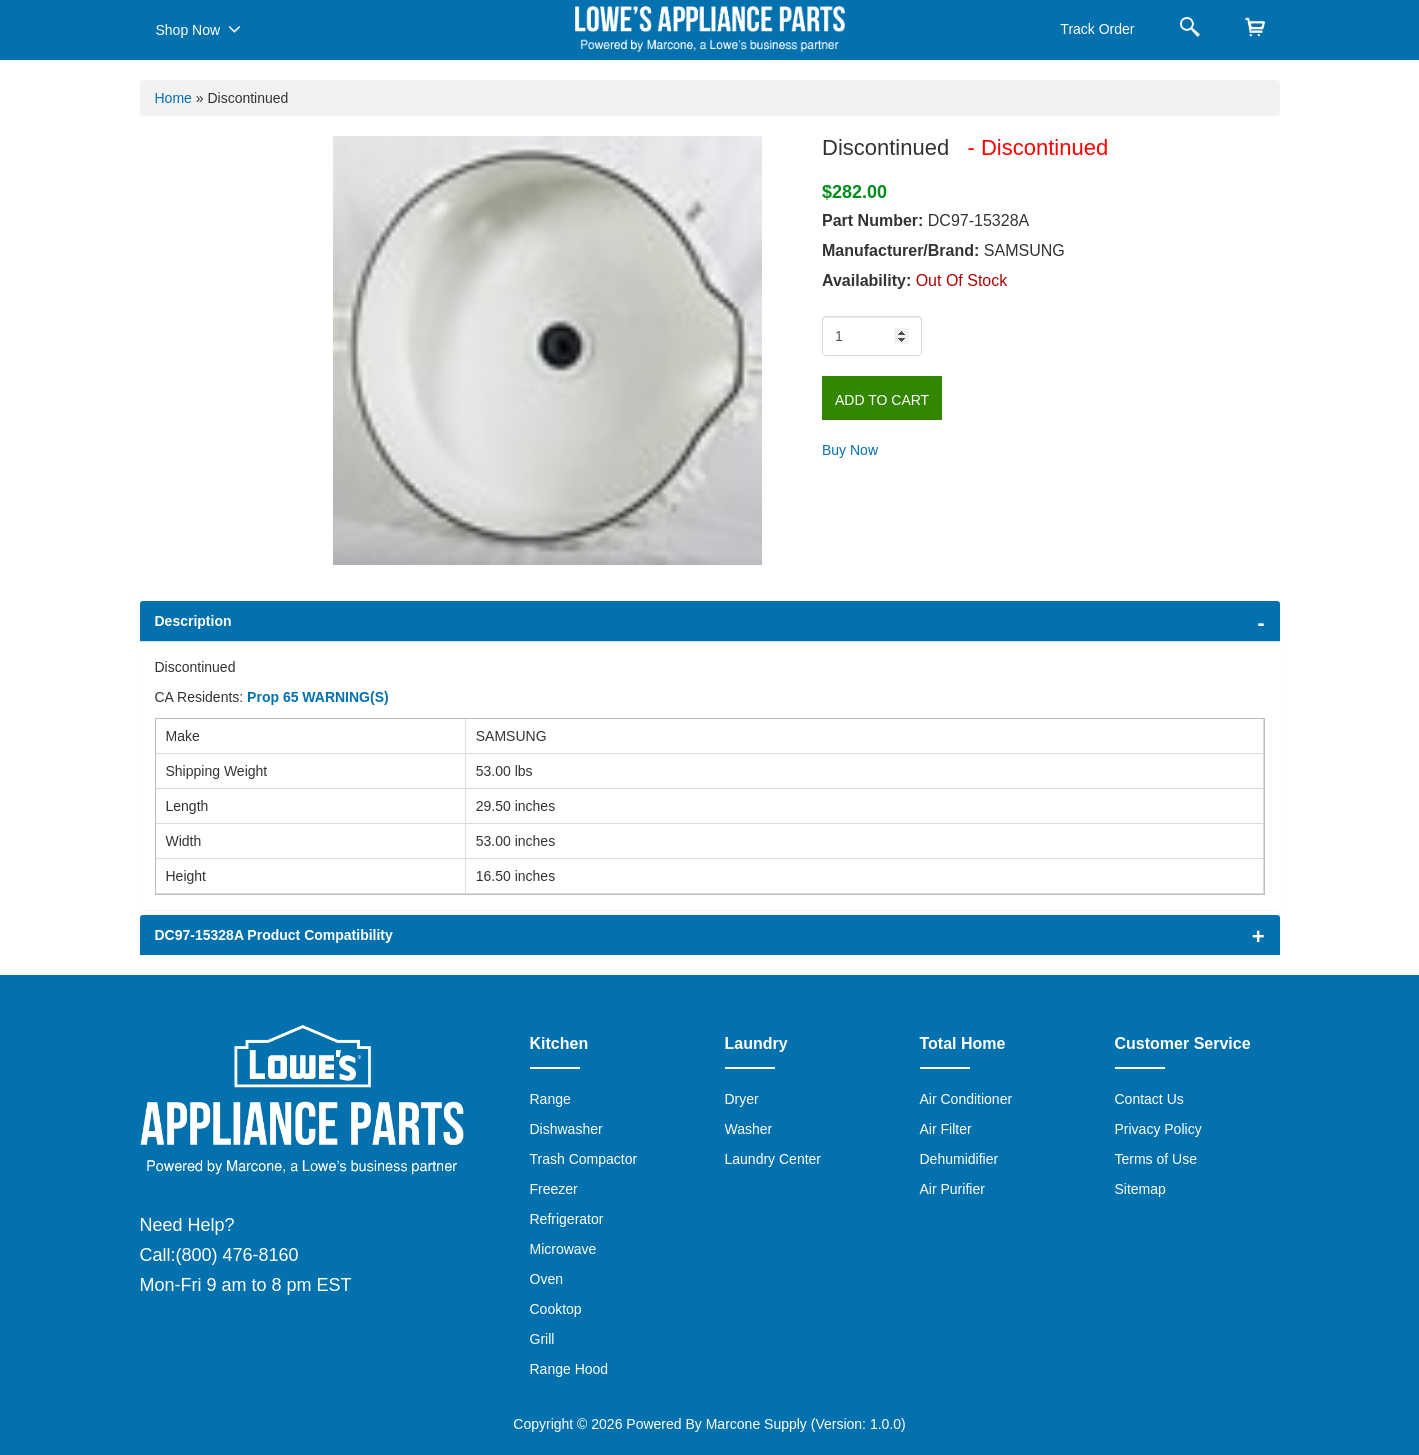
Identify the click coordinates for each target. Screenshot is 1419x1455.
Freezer (554, 1189)
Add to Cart (882, 400)
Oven (546, 1279)
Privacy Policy (1158, 1129)
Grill (542, 1339)
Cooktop (556, 1309)
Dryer (742, 1099)
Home (173, 98)
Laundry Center (773, 1159)
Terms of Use (1156, 1159)
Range (550, 1099)
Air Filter (946, 1129)
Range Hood (569, 1369)
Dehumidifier (959, 1159)
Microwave (563, 1249)
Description (193, 621)
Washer (749, 1129)
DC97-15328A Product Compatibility (274, 935)
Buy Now (850, 450)
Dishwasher (566, 1129)
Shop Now (198, 29)
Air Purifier (952, 1189)
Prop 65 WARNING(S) (318, 697)
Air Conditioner (966, 1099)
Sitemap (1140, 1189)
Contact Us (1149, 1099)
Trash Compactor (584, 1159)
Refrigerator (567, 1219)
